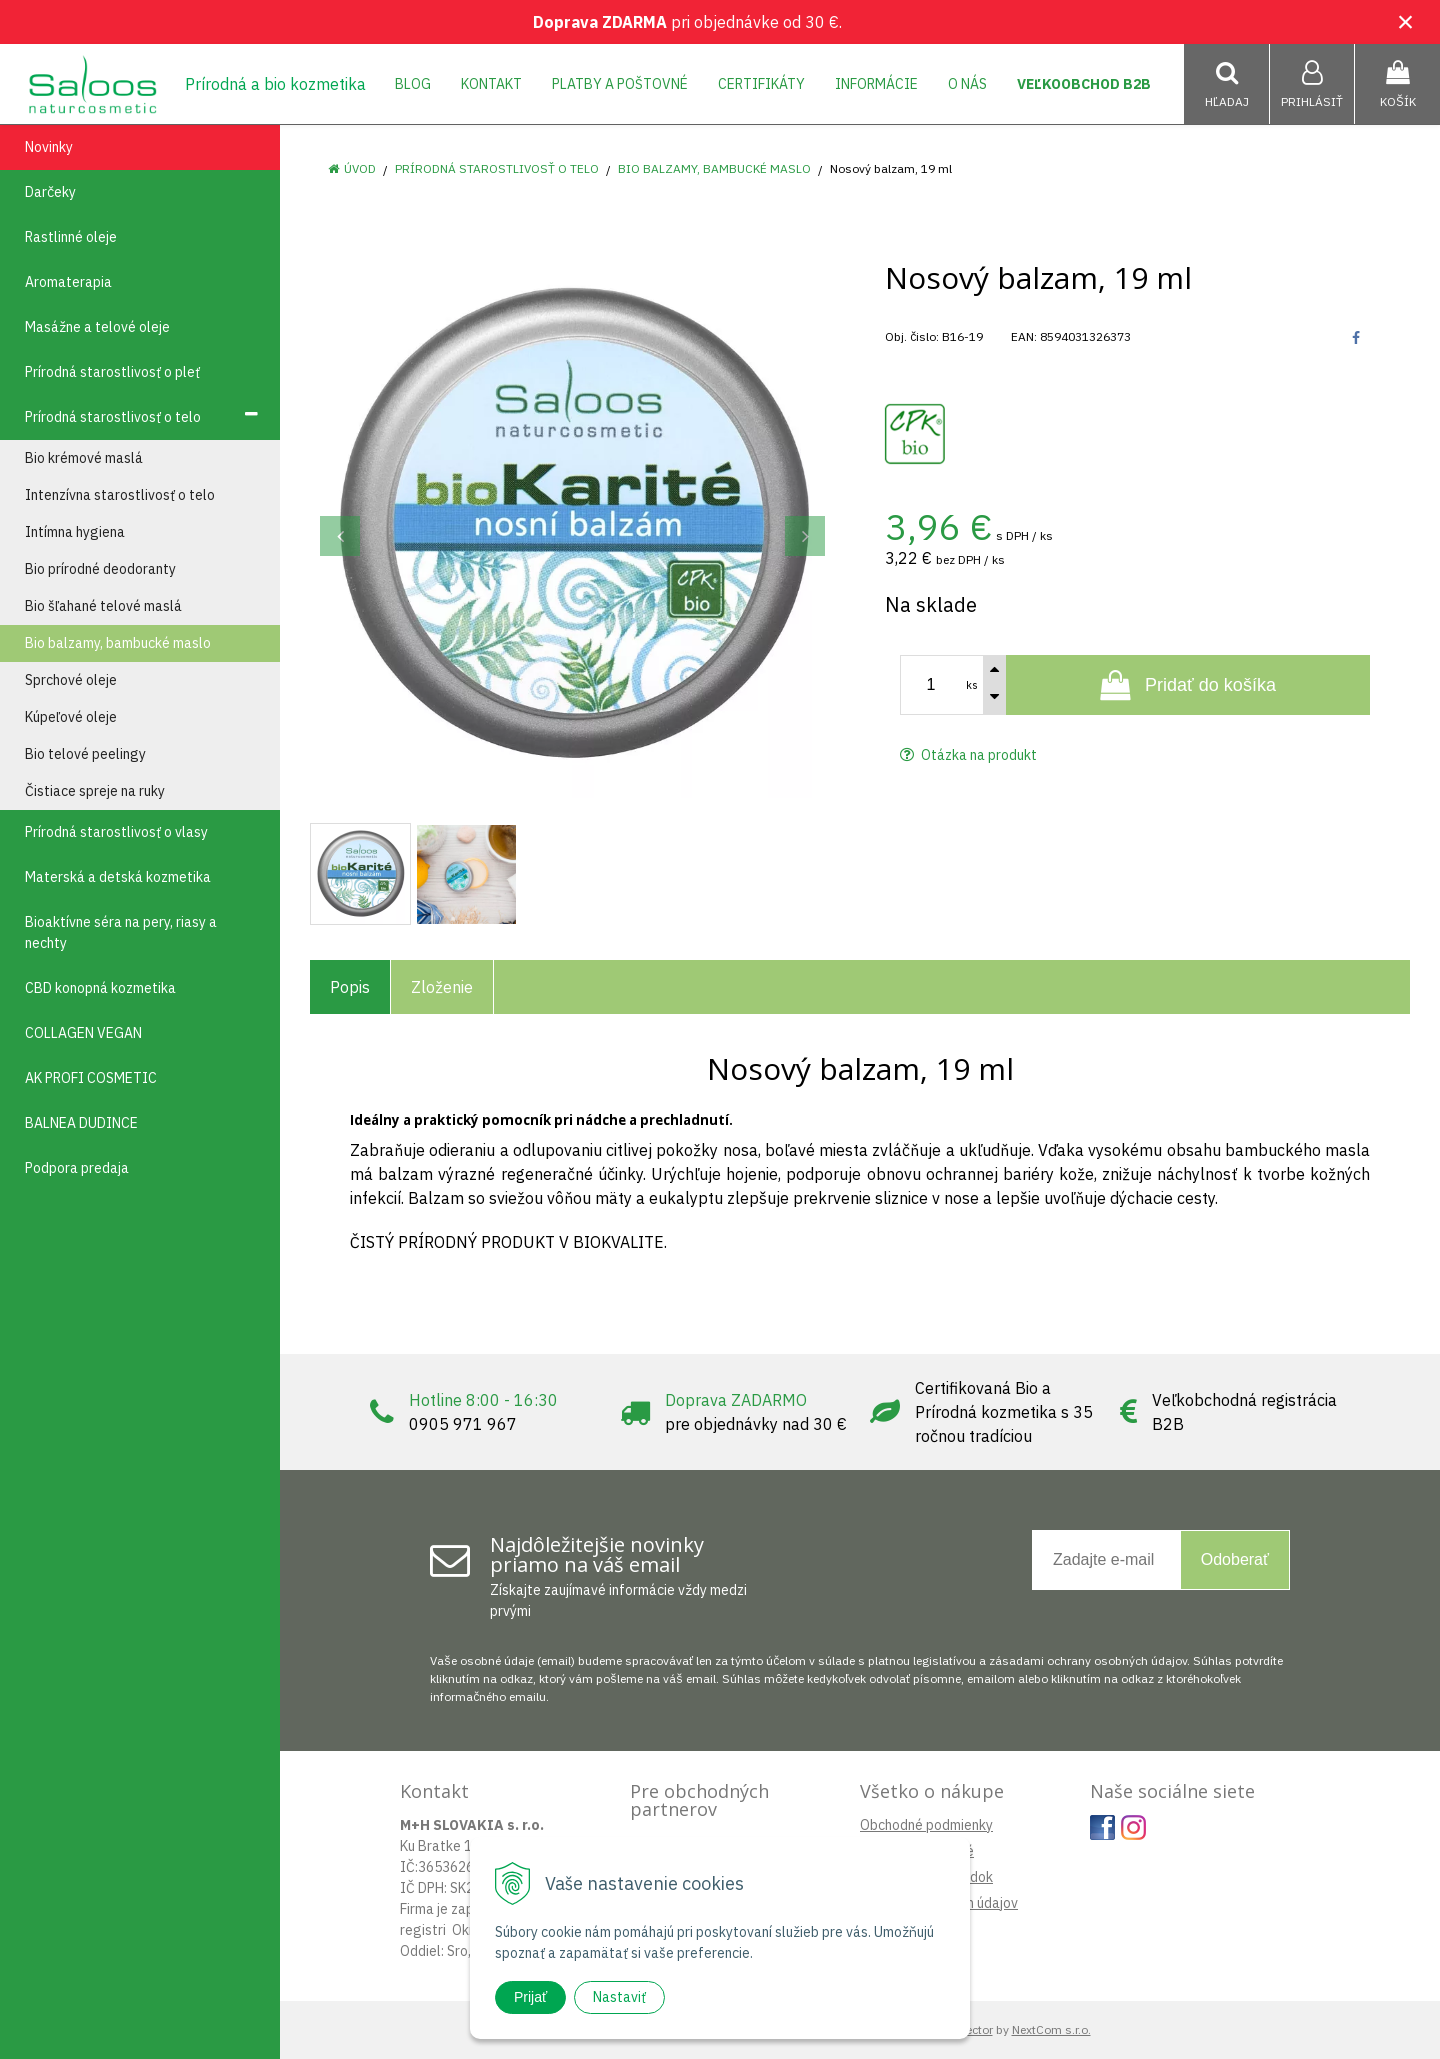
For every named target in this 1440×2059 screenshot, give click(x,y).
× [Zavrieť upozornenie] (1406, 21)
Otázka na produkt (968, 755)
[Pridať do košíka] (1188, 685)
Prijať (530, 1997)
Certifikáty (761, 84)
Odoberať (1235, 1559)
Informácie (876, 84)
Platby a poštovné (620, 84)
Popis (350, 987)
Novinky (49, 147)
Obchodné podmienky (926, 1825)
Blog (413, 84)
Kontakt (491, 84)
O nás (967, 84)
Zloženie (442, 987)
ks (972, 685)
